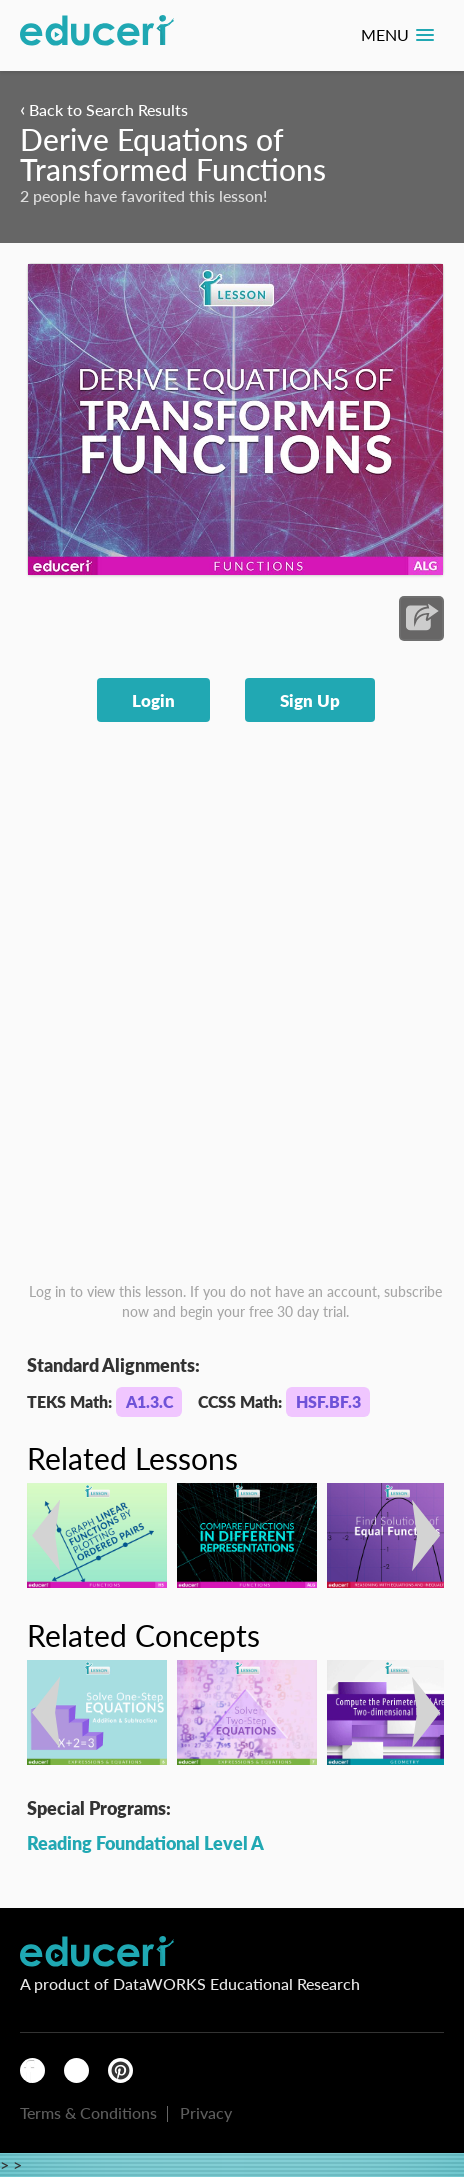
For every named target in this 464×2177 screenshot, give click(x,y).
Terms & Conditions (88, 2112)
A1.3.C (149, 1401)
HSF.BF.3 (328, 1401)
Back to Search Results (104, 109)
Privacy (206, 2112)
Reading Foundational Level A (145, 1842)
